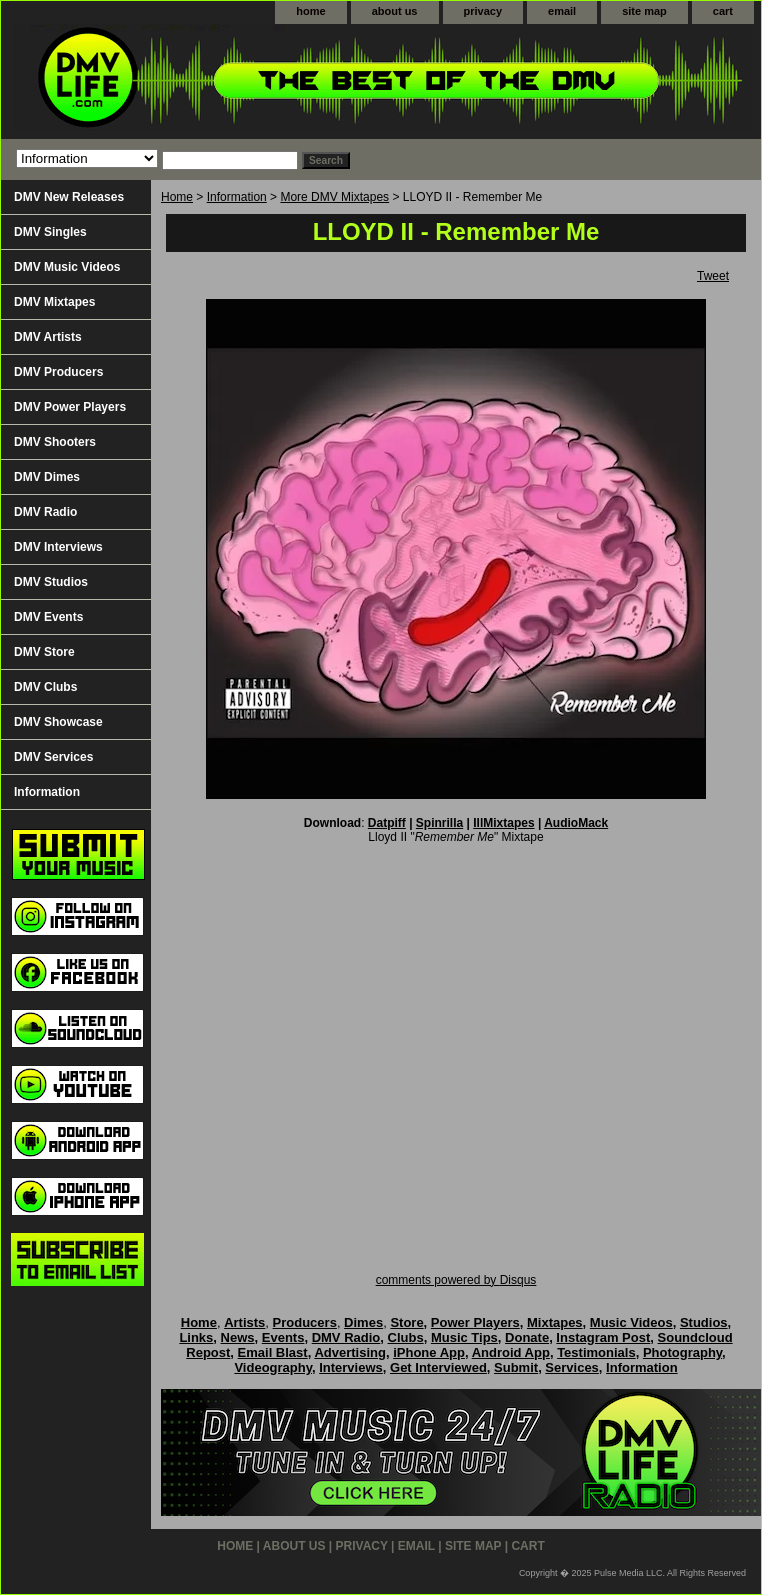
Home (177, 197)
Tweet (713, 276)
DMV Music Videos (67, 267)
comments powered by (456, 1280)
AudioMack (576, 823)
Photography (682, 1352)
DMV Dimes (47, 477)
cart (723, 11)
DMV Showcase (58, 722)
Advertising (350, 1352)
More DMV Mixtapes (334, 197)
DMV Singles (50, 232)
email (562, 11)
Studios (704, 1322)
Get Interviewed (438, 1367)
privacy (483, 11)
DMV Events (48, 617)
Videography (273, 1367)
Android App (511, 1352)
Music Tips (464, 1337)
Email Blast (273, 1352)
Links (196, 1337)
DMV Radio (45, 512)
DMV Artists (48, 337)
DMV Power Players (70, 407)
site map (644, 11)
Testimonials (596, 1352)
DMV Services (53, 757)
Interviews (351, 1367)
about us (395, 11)
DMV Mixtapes (54, 302)
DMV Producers (58, 372)
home (310, 11)
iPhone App (429, 1352)
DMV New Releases (69, 197)
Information (237, 197)
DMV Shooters (55, 442)
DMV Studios (51, 582)
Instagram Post (603, 1337)
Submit (516, 1367)
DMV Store (44, 652)
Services (572, 1367)
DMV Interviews (58, 547)
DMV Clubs (45, 687)
